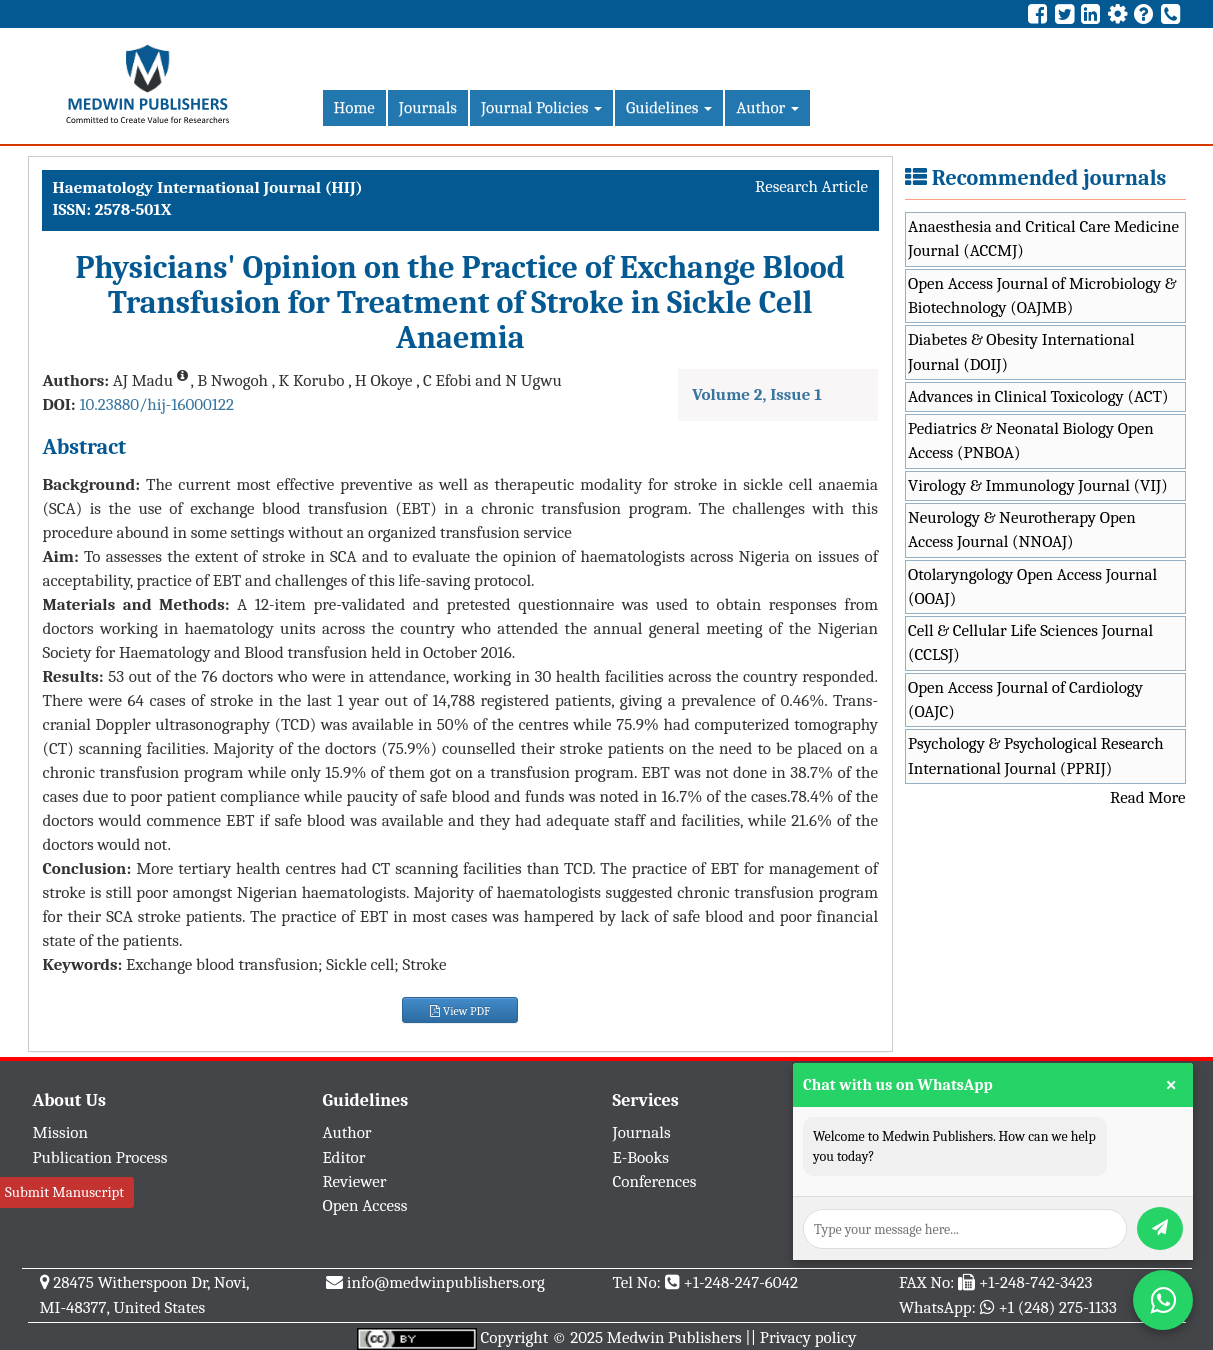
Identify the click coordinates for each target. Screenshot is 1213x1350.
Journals (428, 107)
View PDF (460, 1011)
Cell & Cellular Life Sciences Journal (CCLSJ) (1030, 642)
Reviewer (355, 1181)
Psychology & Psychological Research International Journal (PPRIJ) (1036, 755)
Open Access (365, 1205)
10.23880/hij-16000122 (156, 404)
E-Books (641, 1157)
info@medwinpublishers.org (446, 1282)
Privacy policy (808, 1337)
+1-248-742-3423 (1035, 1282)
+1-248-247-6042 (740, 1282)
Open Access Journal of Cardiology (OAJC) (1025, 699)
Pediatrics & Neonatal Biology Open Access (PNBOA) (1031, 440)
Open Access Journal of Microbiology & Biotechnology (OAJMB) (1042, 295)
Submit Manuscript (64, 1192)
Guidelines (669, 107)
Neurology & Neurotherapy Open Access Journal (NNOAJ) (1022, 529)
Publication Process (100, 1157)
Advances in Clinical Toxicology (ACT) (1038, 396)
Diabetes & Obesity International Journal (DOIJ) (1021, 351)
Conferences (655, 1181)
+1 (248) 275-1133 (1057, 1307)
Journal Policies (541, 107)
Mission (61, 1132)
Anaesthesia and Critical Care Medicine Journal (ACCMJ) (1043, 238)
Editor (344, 1157)
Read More (1147, 797)
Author (767, 107)
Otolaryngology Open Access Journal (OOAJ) (1032, 586)
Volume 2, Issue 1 (757, 394)
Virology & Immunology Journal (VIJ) (1038, 485)
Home (354, 107)
